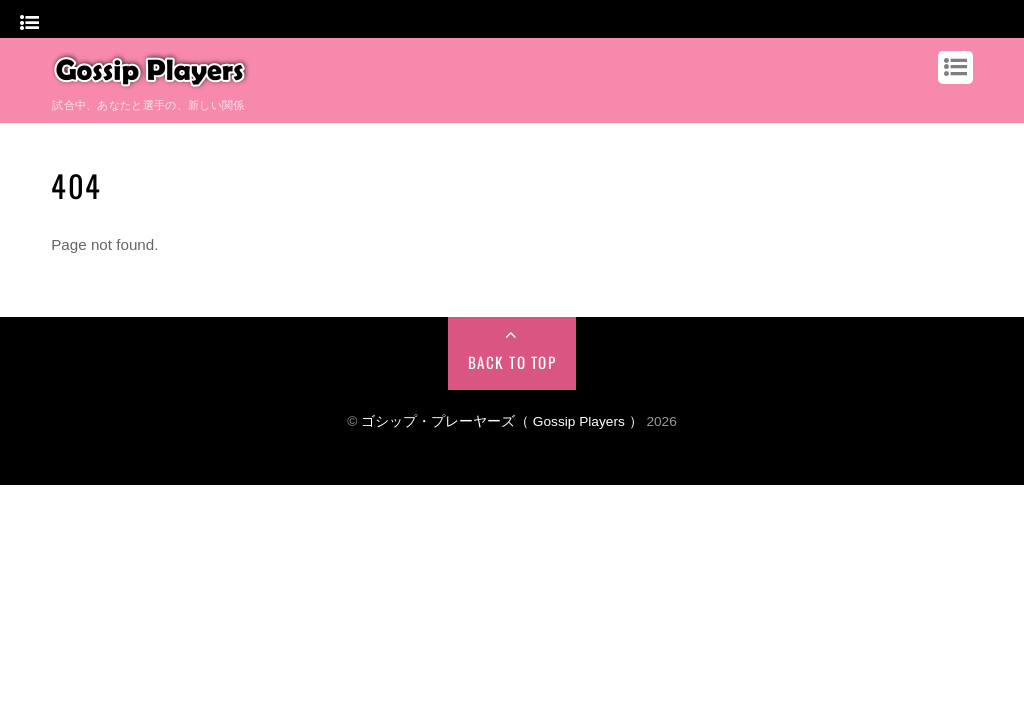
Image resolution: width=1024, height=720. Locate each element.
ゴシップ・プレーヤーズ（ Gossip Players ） (502, 421)
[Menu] (29, 23)
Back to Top (512, 362)
